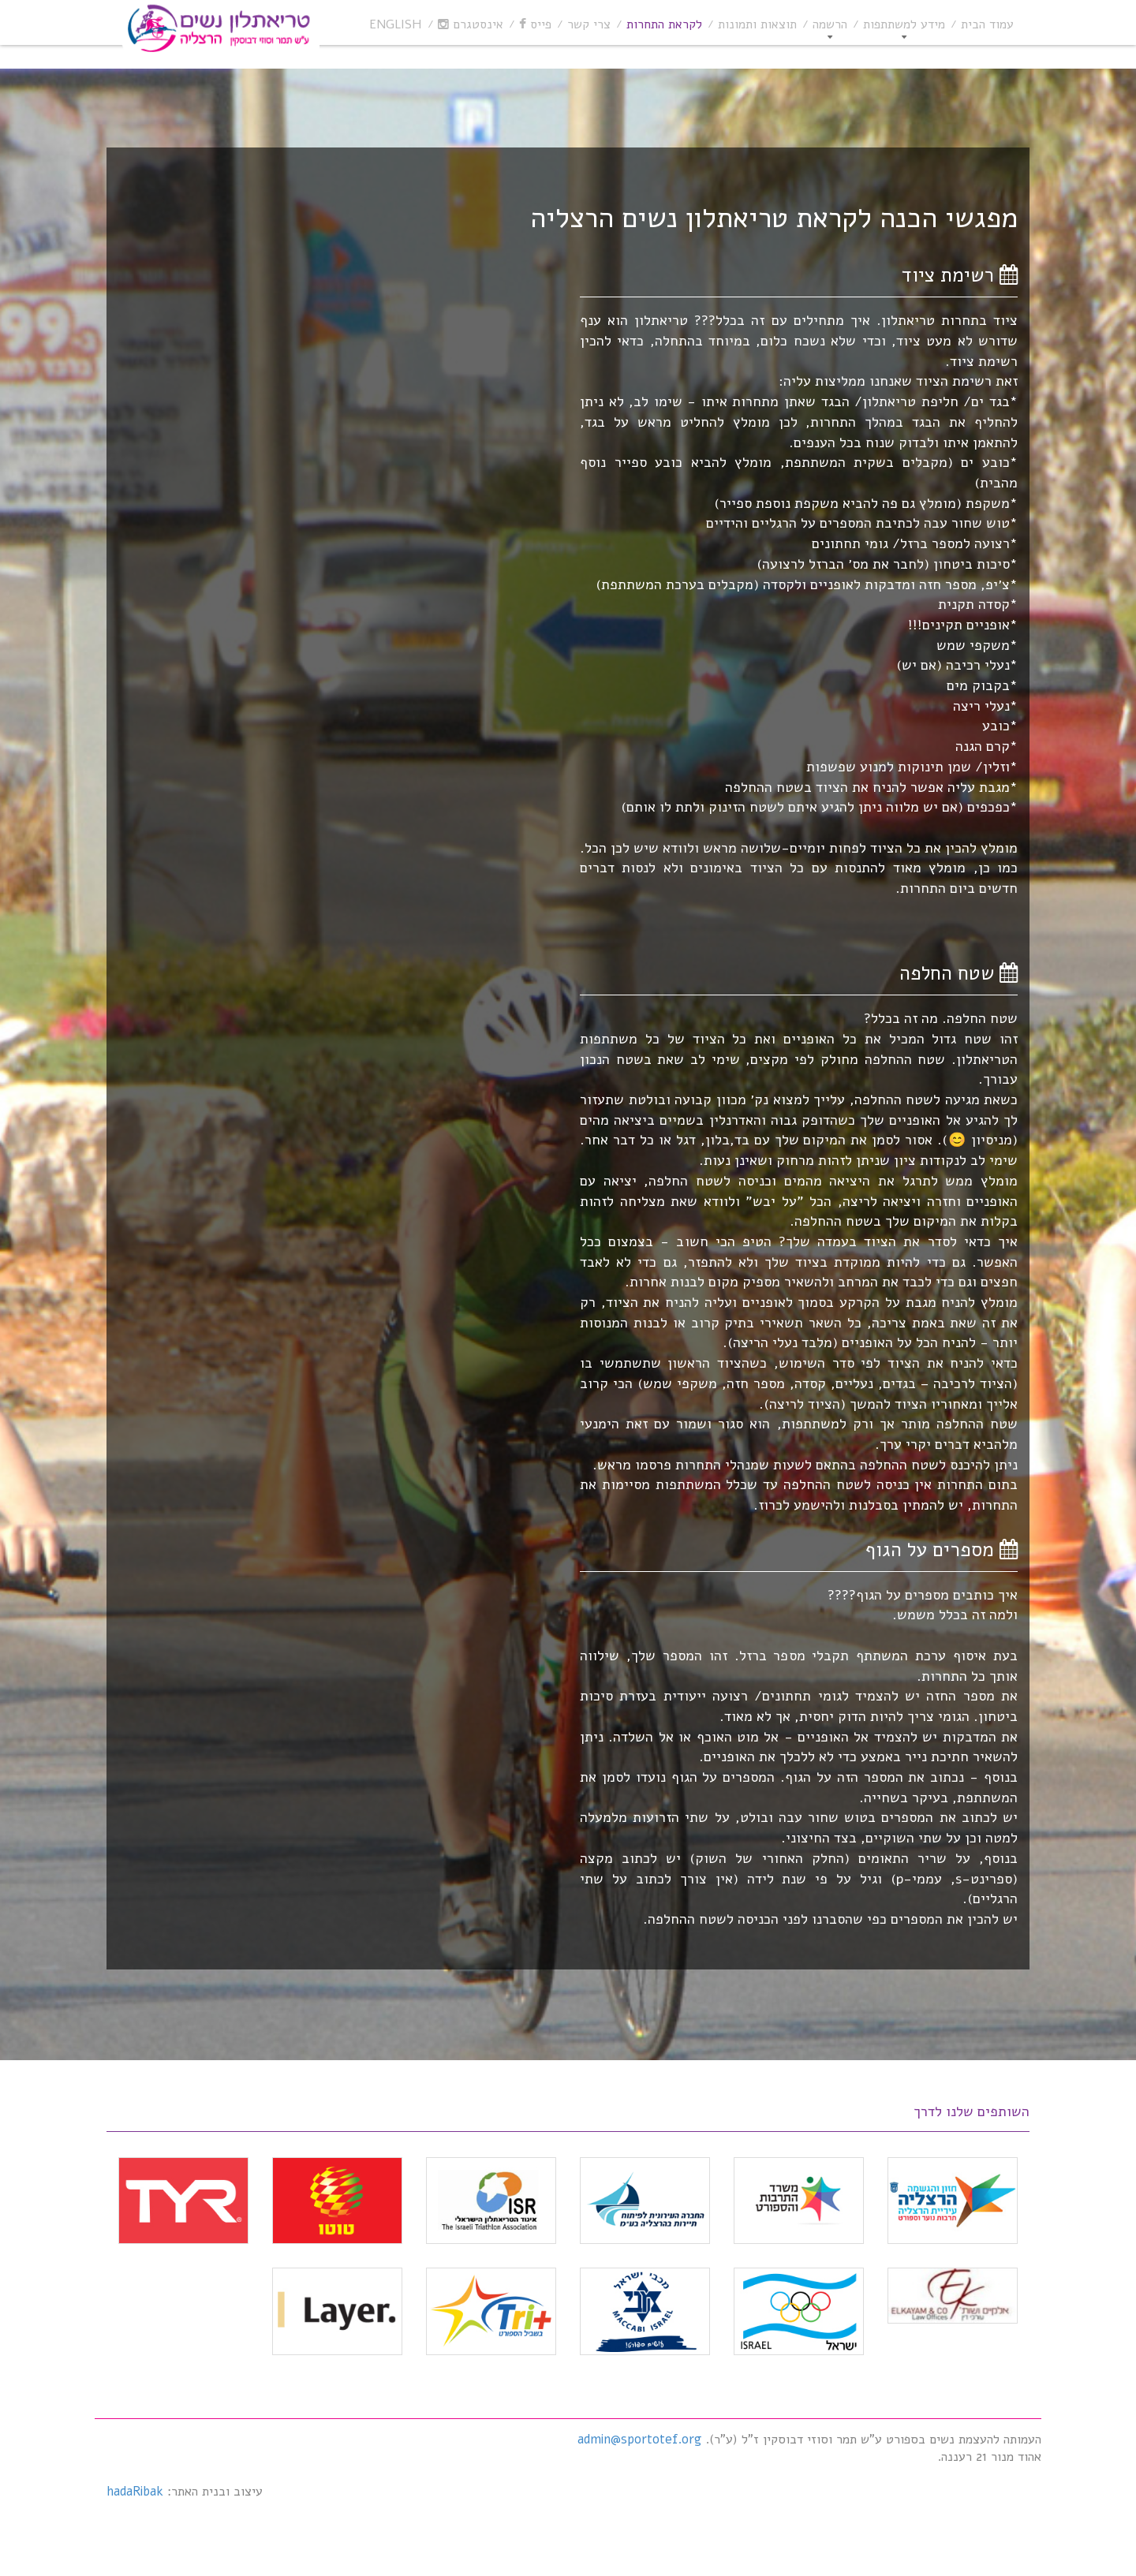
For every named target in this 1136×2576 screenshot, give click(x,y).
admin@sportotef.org (639, 2439)
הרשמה (830, 24)
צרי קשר (589, 24)
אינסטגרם (470, 24)
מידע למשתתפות (904, 24)
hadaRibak (134, 2491)
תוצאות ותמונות (757, 24)
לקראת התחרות (664, 24)
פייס (535, 24)
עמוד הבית (987, 24)
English (395, 24)
